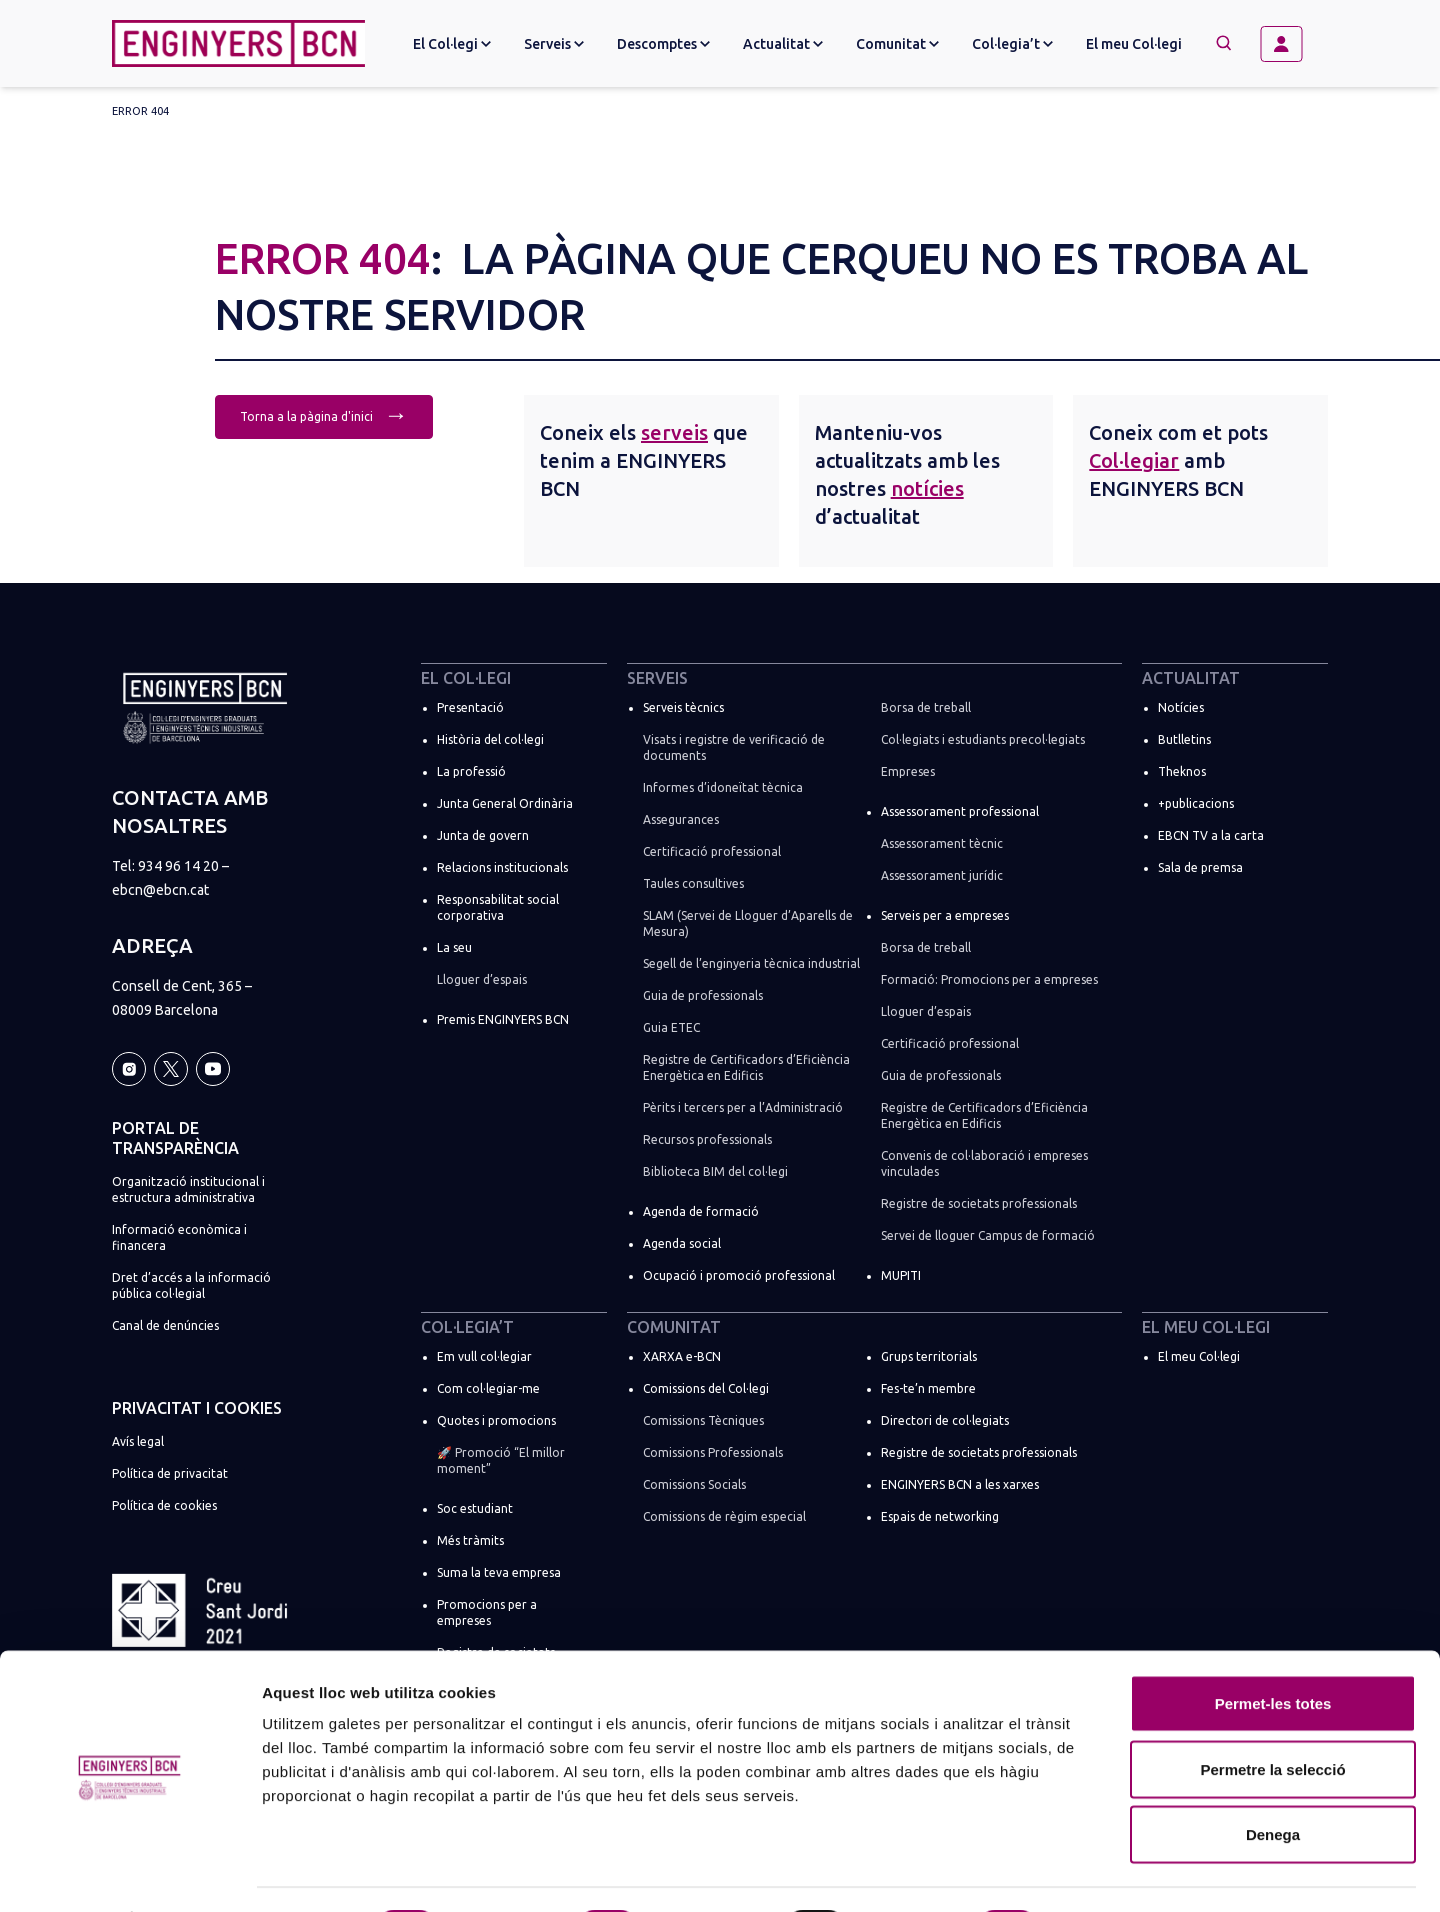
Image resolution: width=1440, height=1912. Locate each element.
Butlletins (1184, 739)
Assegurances (681, 819)
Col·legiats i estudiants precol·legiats (983, 739)
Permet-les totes (1273, 1649)
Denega (1273, 1780)
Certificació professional (712, 851)
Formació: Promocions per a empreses (989, 979)
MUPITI (901, 1275)
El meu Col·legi (1134, 44)
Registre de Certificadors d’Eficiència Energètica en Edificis (746, 1067)
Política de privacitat (170, 1473)
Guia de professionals (703, 995)
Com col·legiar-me (488, 1388)
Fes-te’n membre (928, 1388)
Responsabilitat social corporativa (498, 907)
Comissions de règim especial (724, 1516)
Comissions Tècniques (703, 1420)
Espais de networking (940, 1516)
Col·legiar (1134, 460)
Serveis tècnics (683, 707)
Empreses (908, 771)
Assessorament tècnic (942, 843)
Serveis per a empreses (945, 915)
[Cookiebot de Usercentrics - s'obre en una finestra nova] (129, 1873)
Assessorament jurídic (942, 875)
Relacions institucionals (502, 867)
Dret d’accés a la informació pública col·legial (191, 1285)
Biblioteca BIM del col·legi (715, 1171)
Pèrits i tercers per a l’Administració (743, 1107)
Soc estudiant (475, 1508)
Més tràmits (470, 1540)
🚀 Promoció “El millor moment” (501, 1460)
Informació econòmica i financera (179, 1237)
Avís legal (138, 1441)
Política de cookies (164, 1505)
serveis (674, 432)
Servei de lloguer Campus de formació (988, 1235)
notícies (927, 488)
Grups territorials (929, 1356)
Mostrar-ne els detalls (1151, 1872)
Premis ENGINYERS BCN (503, 1019)
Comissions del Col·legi (706, 1388)
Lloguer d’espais (482, 979)
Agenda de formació (701, 1211)
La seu (454, 947)
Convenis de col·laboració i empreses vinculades (984, 1163)
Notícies (1181, 707)
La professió (471, 771)
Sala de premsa (1200, 867)
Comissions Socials (694, 1484)
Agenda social (682, 1243)
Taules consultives (693, 883)
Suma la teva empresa (499, 1572)
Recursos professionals (707, 1139)
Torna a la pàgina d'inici (324, 414)
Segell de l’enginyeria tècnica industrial (751, 963)
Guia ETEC (671, 1027)
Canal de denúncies (165, 1325)
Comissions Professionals (713, 1452)
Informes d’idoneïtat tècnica (723, 787)
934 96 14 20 (178, 866)
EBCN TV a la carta (1211, 835)
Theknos (1182, 771)
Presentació (470, 707)
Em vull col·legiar (484, 1356)
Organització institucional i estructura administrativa (188, 1189)
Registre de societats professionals (979, 1203)
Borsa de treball (926, 707)
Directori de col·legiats (945, 1420)
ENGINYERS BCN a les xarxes (960, 1484)
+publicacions (1196, 803)
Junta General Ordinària (505, 803)
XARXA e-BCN (682, 1356)
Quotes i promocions (496, 1420)
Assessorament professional (960, 811)
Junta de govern (483, 835)
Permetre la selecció (1272, 1715)
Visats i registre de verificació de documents (734, 747)
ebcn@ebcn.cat (160, 890)
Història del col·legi (490, 739)
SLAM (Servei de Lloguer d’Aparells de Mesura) (748, 923)
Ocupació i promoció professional (739, 1275)
